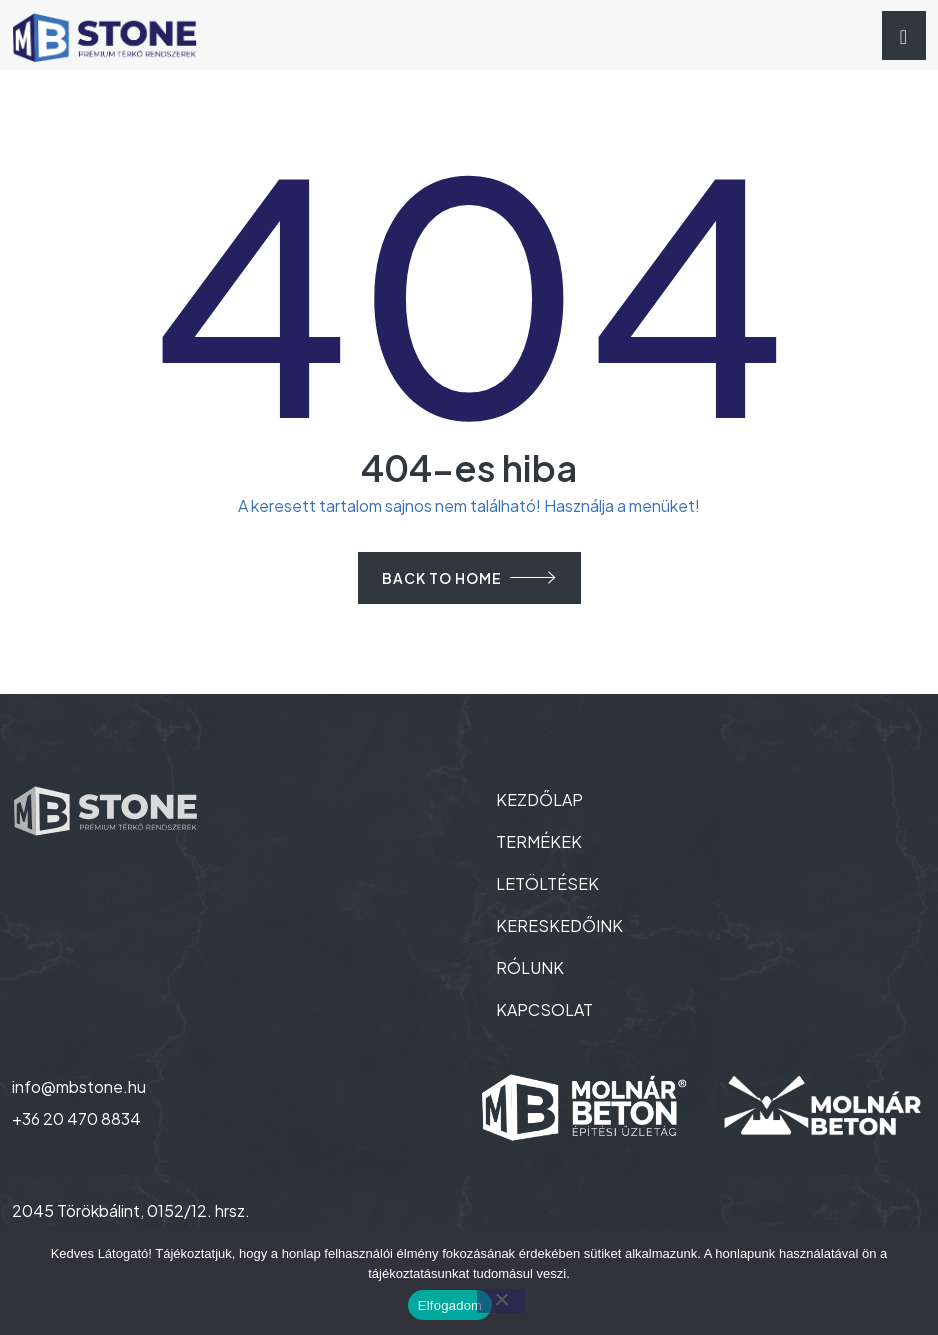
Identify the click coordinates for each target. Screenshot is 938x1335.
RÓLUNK (530, 967)
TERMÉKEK (539, 841)
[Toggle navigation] (904, 35)
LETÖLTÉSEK (547, 883)
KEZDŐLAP (539, 799)
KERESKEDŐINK (559, 925)
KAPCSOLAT (544, 1009)
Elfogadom (450, 1305)
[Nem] (501, 1301)
